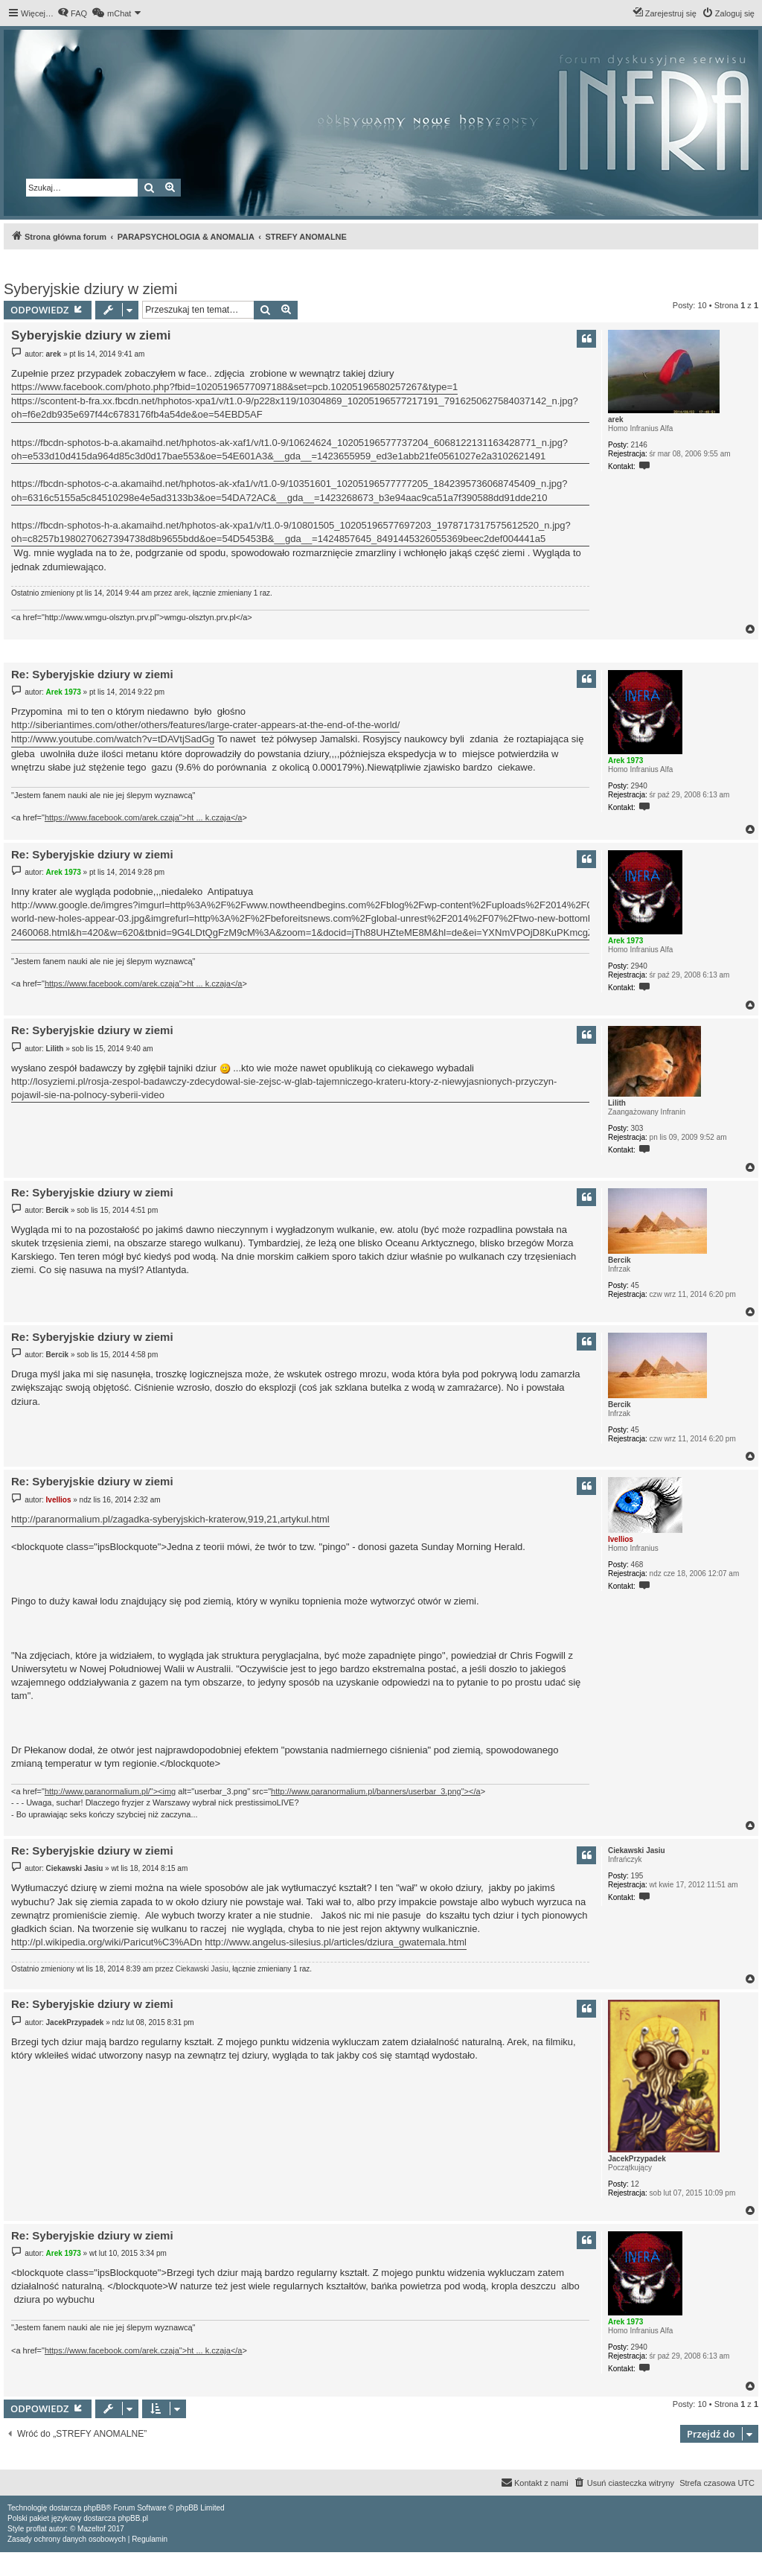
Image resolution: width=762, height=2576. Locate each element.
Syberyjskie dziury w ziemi (90, 289)
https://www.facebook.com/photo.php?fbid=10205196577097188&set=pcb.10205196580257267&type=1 (234, 386)
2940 (639, 786)
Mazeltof (91, 2529)
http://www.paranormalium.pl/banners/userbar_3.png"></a (376, 1791)
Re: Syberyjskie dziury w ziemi (92, 674)
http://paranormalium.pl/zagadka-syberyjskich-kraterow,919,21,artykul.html (170, 1519)
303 (637, 1128)
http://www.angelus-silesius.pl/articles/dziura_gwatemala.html (336, 1942)
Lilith (617, 1103)
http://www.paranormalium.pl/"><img (110, 1791)
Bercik (619, 1260)
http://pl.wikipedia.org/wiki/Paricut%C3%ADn (106, 1942)
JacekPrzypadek (637, 2159)
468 (637, 1564)
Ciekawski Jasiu (636, 1850)
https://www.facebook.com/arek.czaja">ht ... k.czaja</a (144, 817)
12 (635, 2184)
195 (637, 1876)
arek (616, 419)
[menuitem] (72, 13)
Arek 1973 (625, 760)
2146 (639, 445)
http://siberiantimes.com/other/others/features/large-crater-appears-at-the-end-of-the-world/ (205, 724)
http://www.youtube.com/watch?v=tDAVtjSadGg (112, 739)
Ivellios (620, 1539)
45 (635, 1285)
